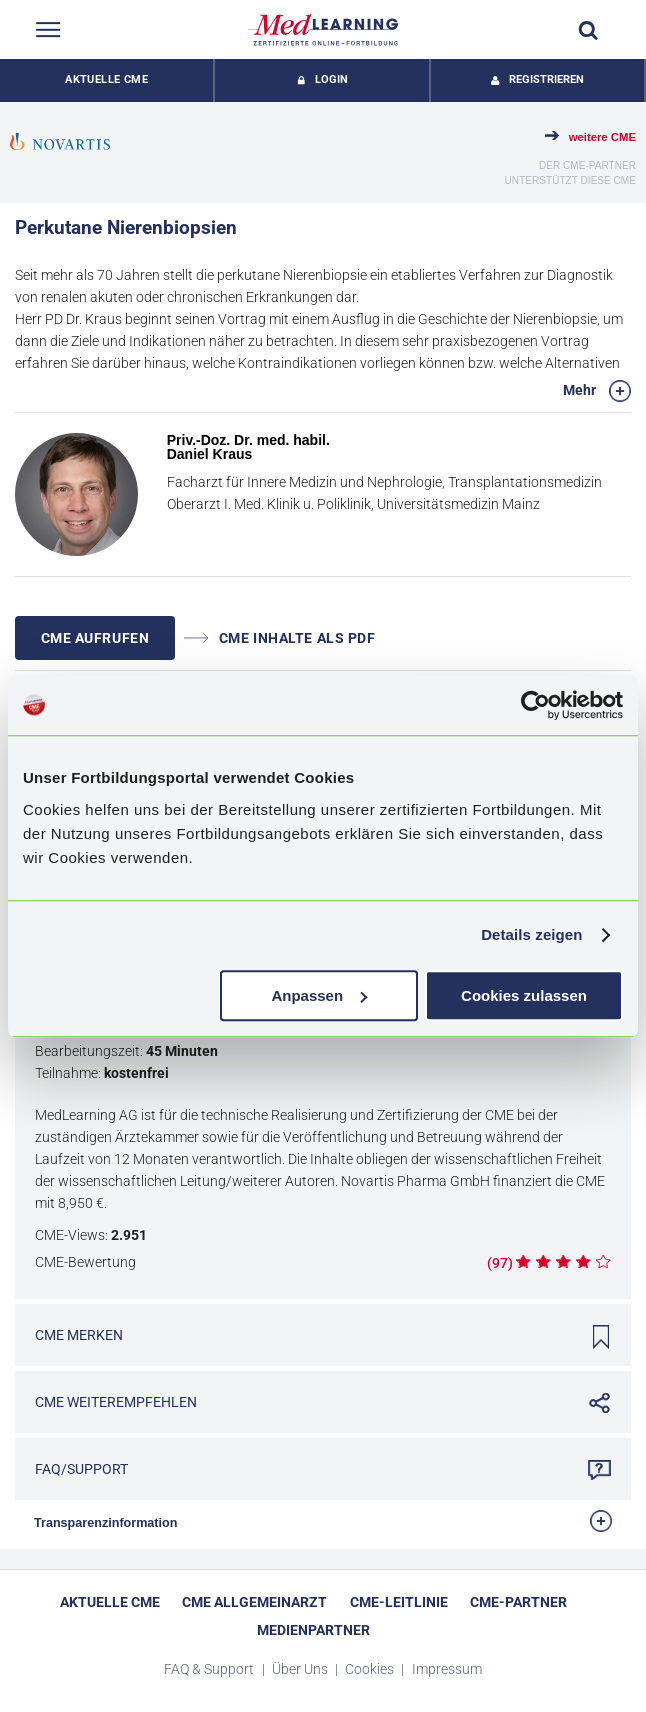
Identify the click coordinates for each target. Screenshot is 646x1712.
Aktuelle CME (106, 79)
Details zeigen (531, 934)
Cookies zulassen (524, 995)
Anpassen (319, 995)
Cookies (371, 1669)
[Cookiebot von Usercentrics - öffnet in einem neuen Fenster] (535, 705)
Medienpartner (313, 1630)
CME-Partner (518, 1602)
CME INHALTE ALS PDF (280, 638)
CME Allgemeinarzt (254, 1602)
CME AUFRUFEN (95, 638)
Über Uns (301, 1669)
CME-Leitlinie (399, 1602)
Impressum (447, 1669)
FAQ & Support (210, 1669)
